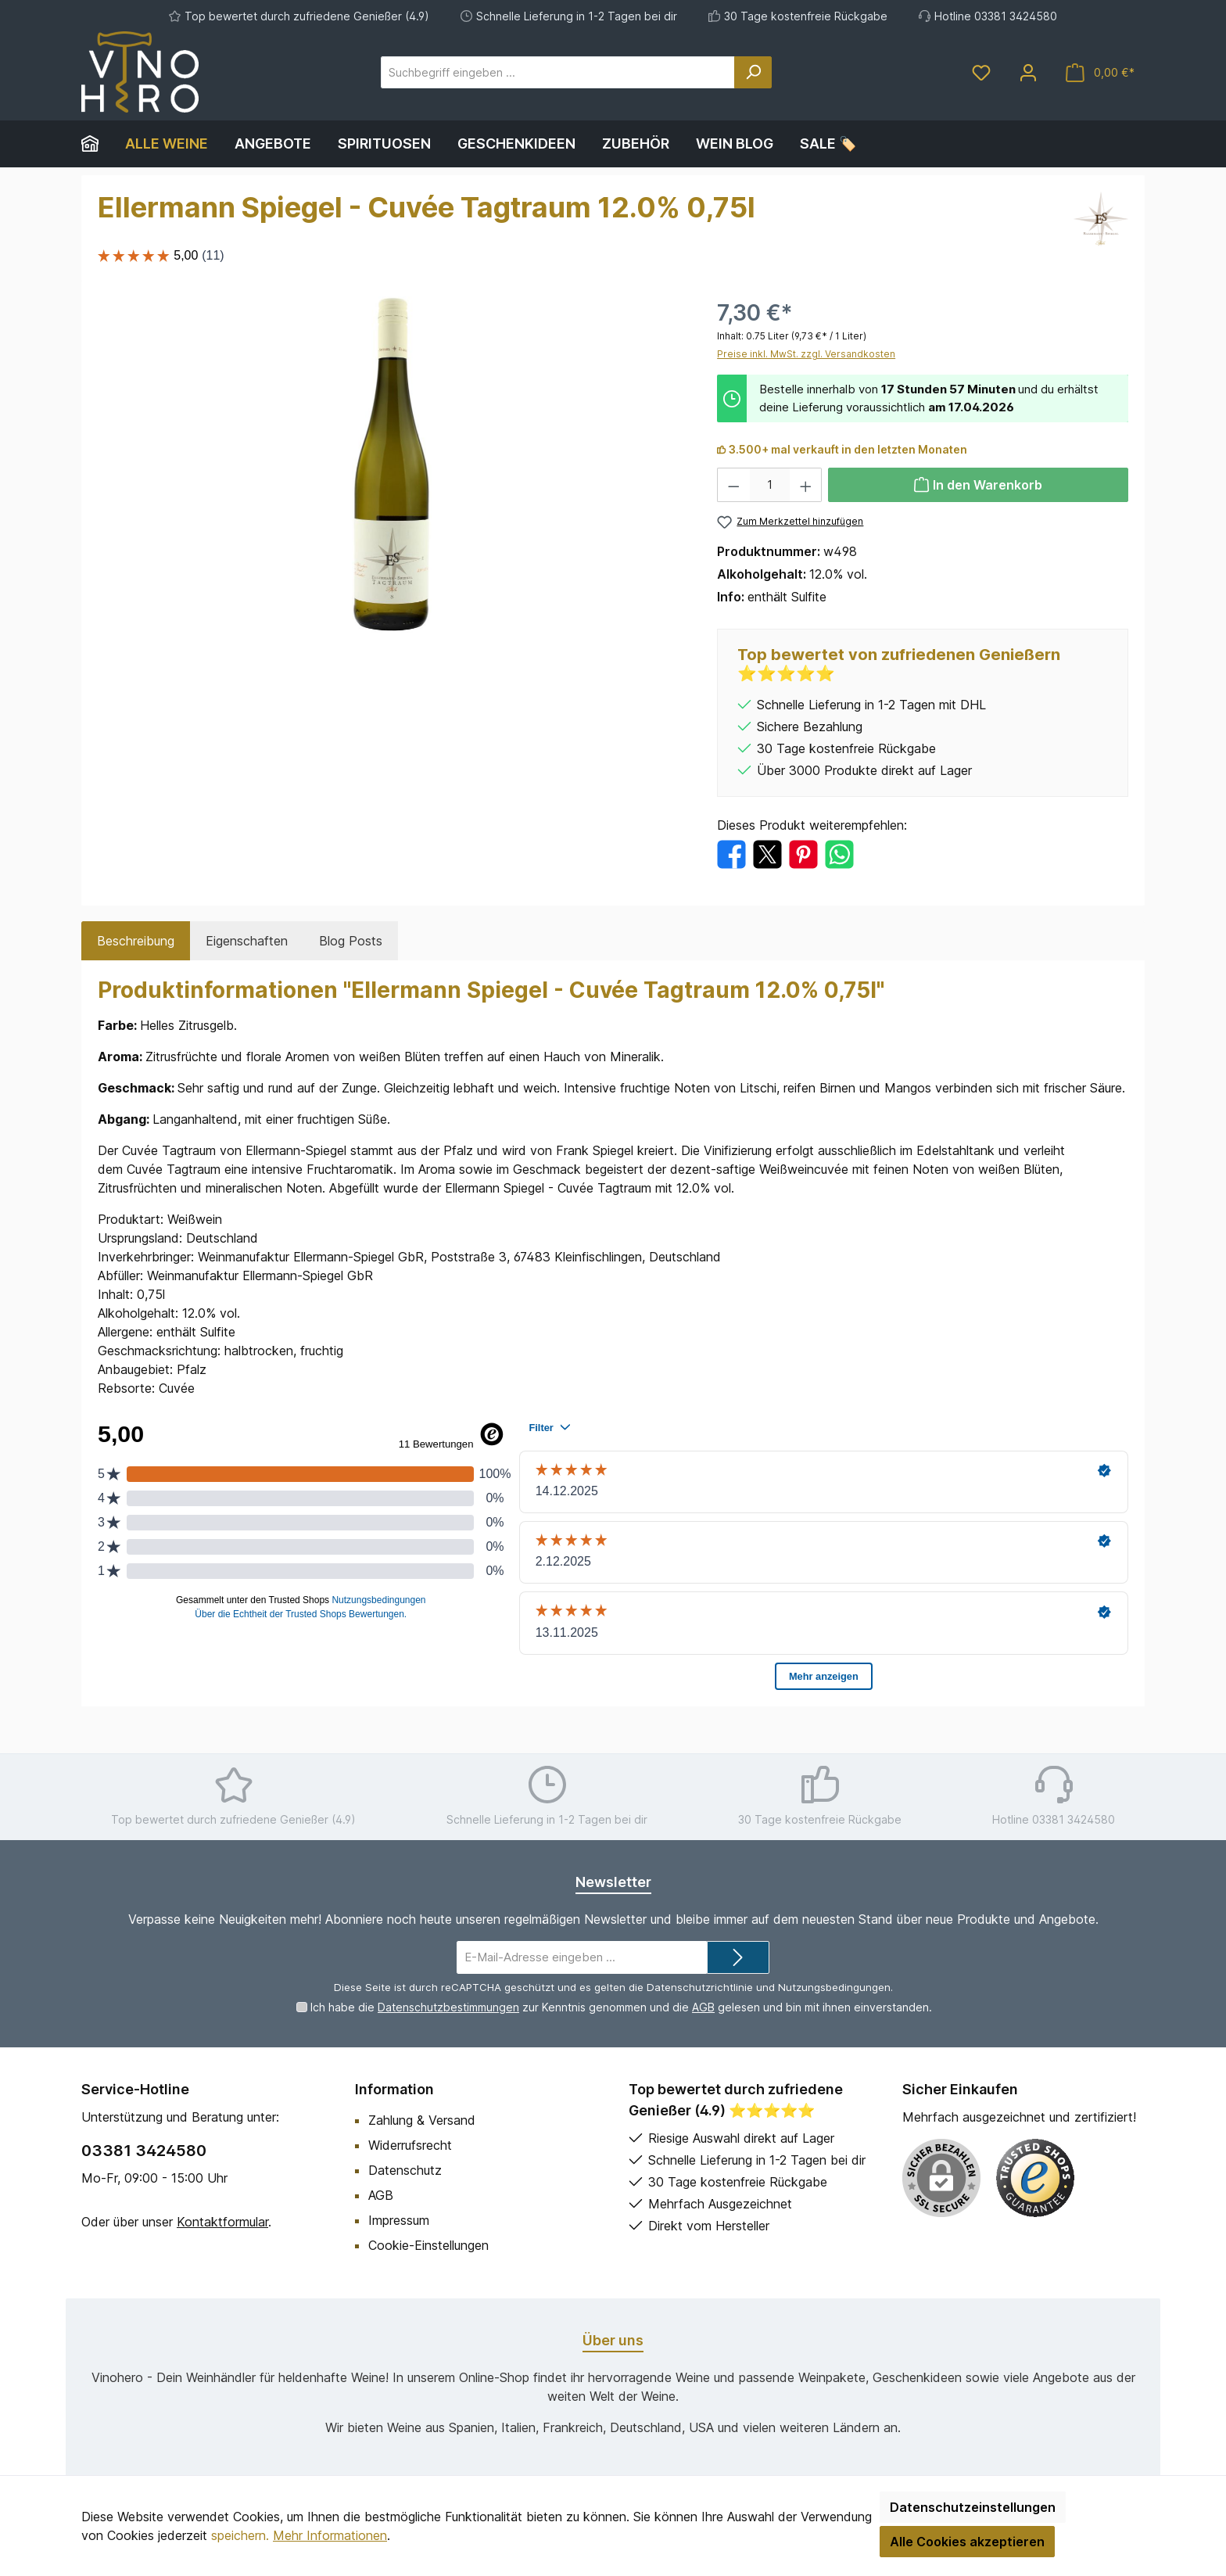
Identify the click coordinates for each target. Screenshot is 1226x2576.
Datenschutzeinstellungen (973, 2507)
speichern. (240, 2535)
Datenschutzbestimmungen (448, 2007)
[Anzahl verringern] (733, 485)
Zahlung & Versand (421, 2120)
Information (394, 2089)
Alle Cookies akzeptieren (967, 2541)
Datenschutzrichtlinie (700, 1987)
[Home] (96, 143)
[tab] (135, 940)
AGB (703, 2007)
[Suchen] (753, 72)
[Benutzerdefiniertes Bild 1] (1035, 2178)
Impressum (398, 2220)
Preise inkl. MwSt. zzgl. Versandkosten (806, 354)
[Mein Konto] (1028, 72)
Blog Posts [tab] (350, 941)
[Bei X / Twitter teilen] (767, 853)
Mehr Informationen (330, 2535)
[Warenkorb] (1100, 72)
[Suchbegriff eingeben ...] (558, 72)
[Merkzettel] (981, 72)
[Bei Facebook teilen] (731, 853)
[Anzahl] (769, 485)
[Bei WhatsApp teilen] (839, 853)
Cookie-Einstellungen (428, 2245)
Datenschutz (405, 2170)
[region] (391, 464)
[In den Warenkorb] (978, 485)
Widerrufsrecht (410, 2145)
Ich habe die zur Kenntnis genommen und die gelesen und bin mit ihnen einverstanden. (621, 2007)
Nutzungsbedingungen (834, 1987)
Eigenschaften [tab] (247, 941)
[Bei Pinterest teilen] (803, 853)
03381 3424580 (143, 2150)
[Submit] (738, 1958)
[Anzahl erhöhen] (806, 485)
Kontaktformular (222, 2222)
